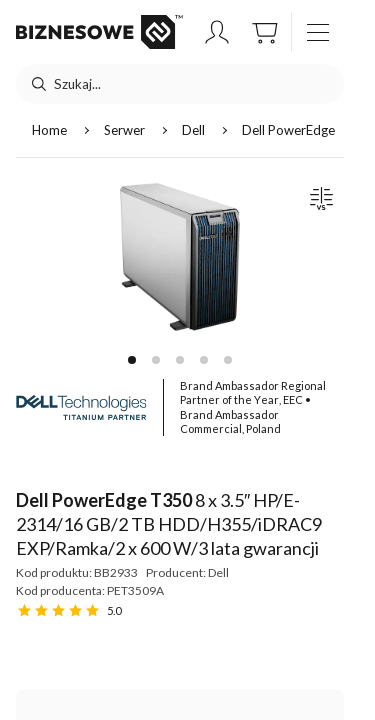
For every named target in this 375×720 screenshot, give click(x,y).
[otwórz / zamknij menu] (318, 32)
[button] (217, 32)
